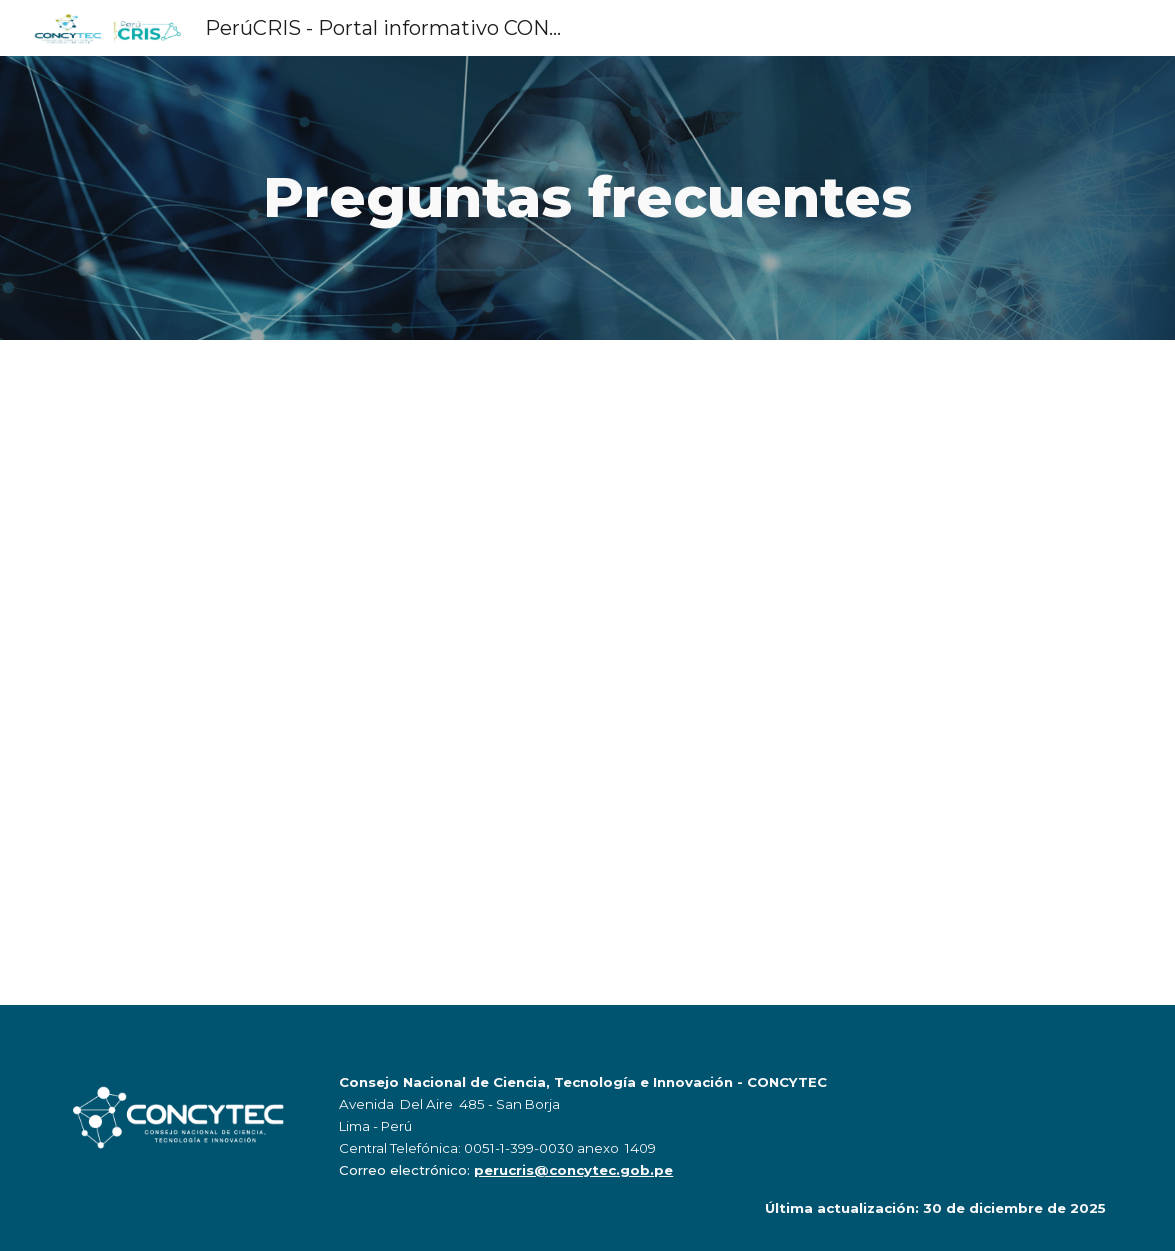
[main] (587, 197)
